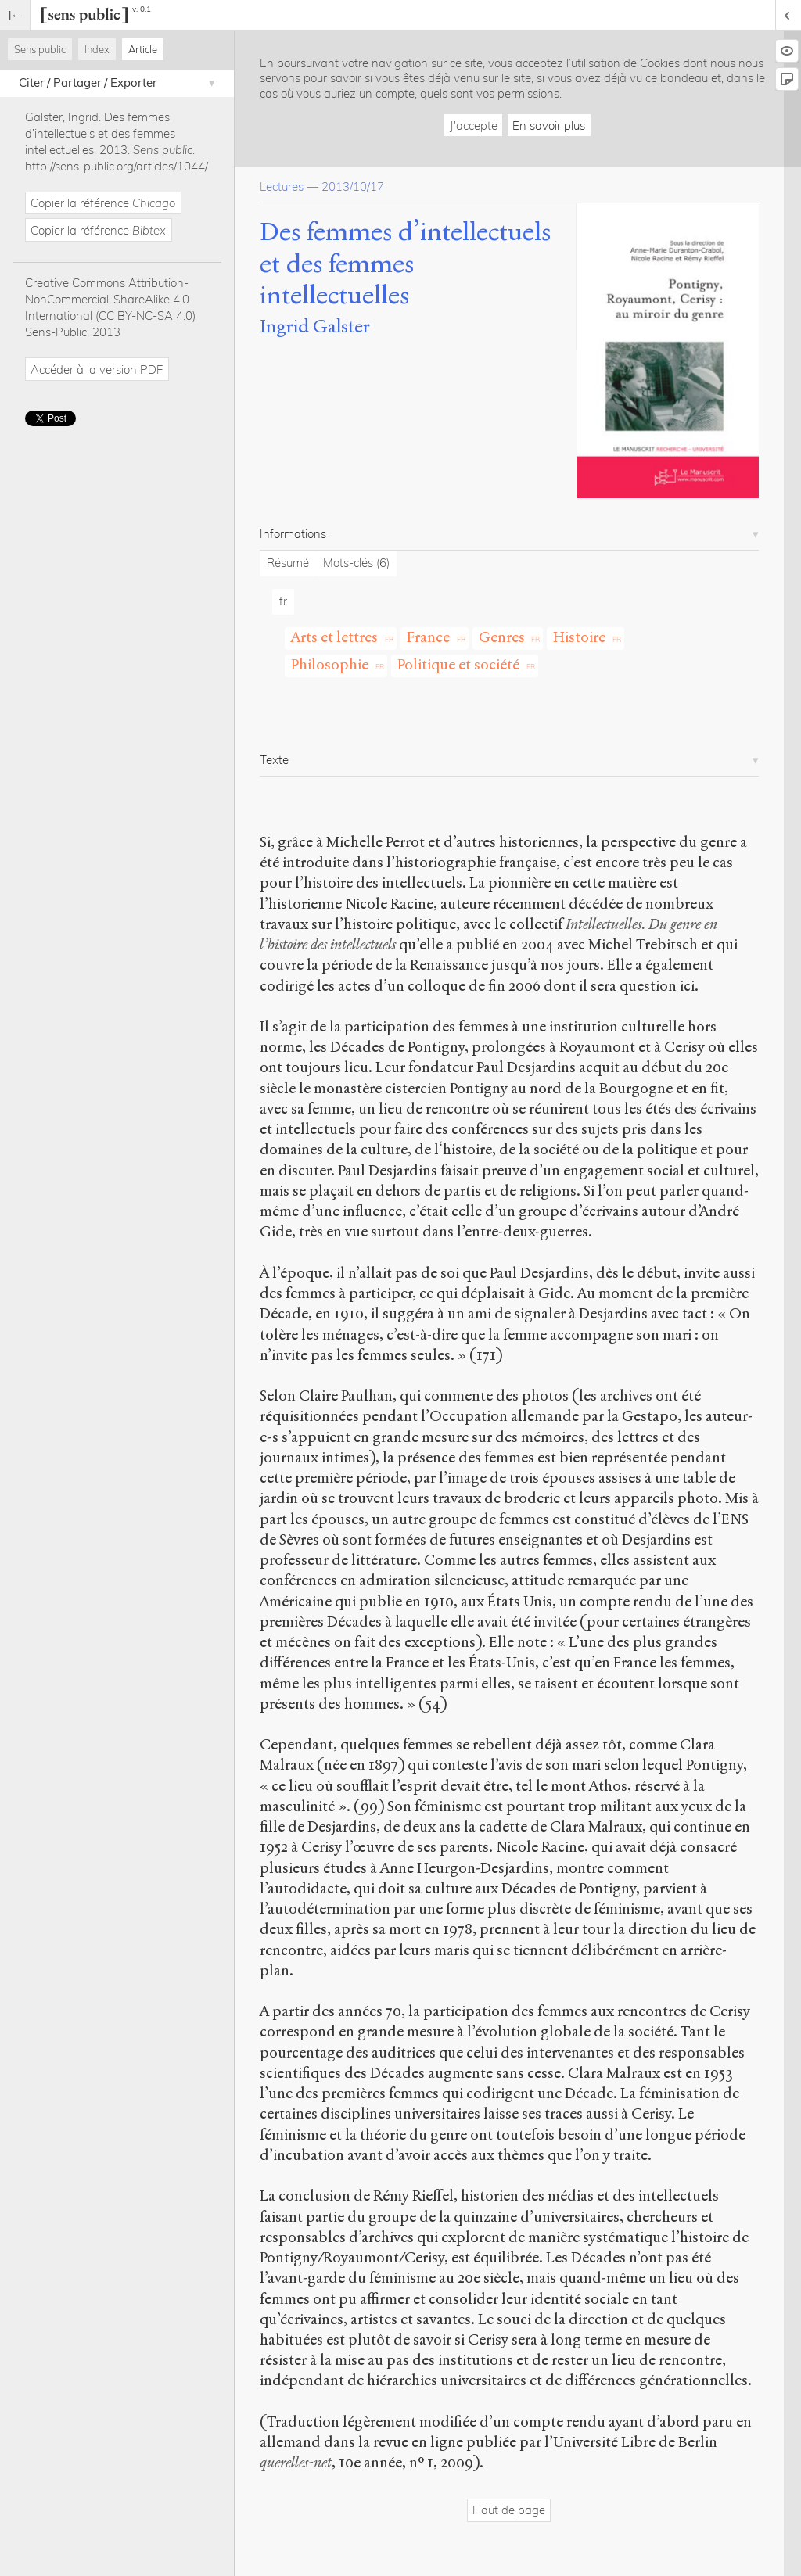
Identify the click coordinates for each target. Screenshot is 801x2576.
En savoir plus (548, 125)
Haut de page (508, 2509)
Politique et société (458, 664)
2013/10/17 (352, 186)
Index (97, 49)
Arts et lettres (334, 637)
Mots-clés (356, 562)
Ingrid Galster (315, 326)
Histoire (579, 637)
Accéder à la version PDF (97, 369)
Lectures (282, 186)
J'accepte (473, 125)
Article (142, 49)
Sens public (40, 49)
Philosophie (329, 664)
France (428, 637)
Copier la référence (103, 203)
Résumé (288, 562)
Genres (502, 637)
